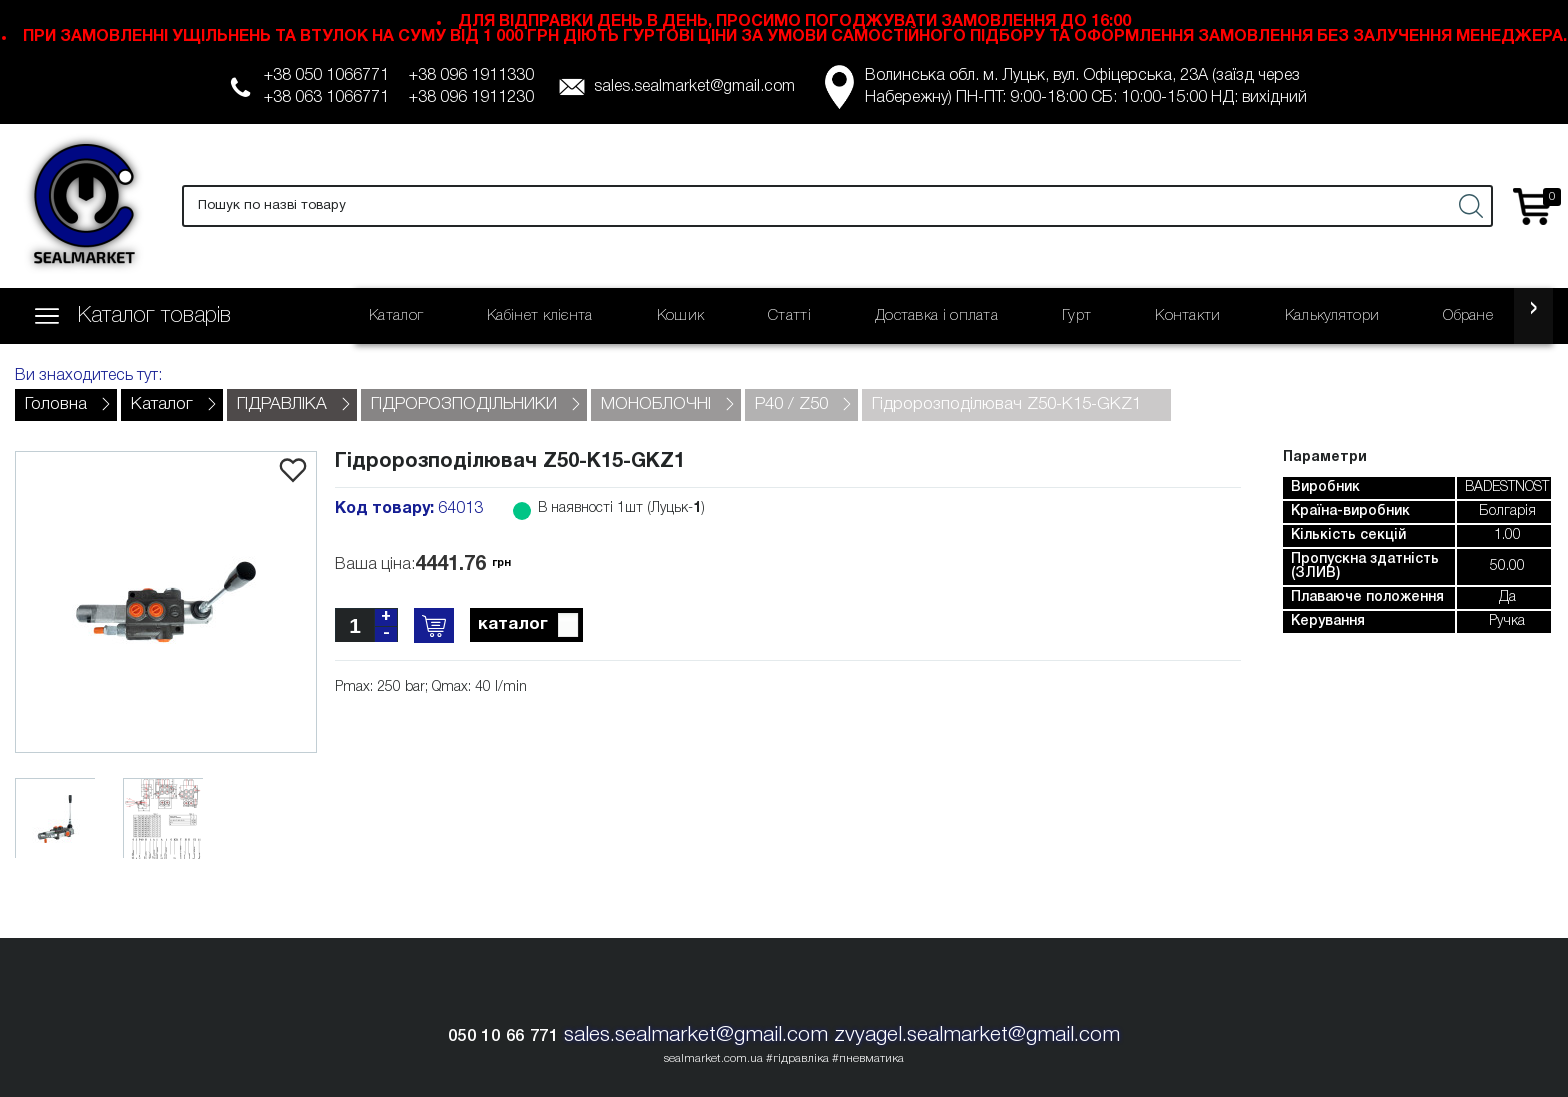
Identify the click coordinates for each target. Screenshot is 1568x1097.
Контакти (1187, 316)
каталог (529, 626)
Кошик (681, 316)
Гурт (1076, 316)
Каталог (396, 316)
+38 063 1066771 (326, 98)
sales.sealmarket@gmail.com (694, 87)
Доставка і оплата (936, 316)
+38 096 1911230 (471, 98)
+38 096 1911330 (471, 76)
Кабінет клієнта (540, 316)
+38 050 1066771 (326, 76)
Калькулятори (1332, 316)
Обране (1468, 316)
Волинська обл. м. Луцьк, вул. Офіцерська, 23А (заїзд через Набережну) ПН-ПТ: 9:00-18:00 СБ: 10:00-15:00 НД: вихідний (1086, 87)
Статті (789, 316)
